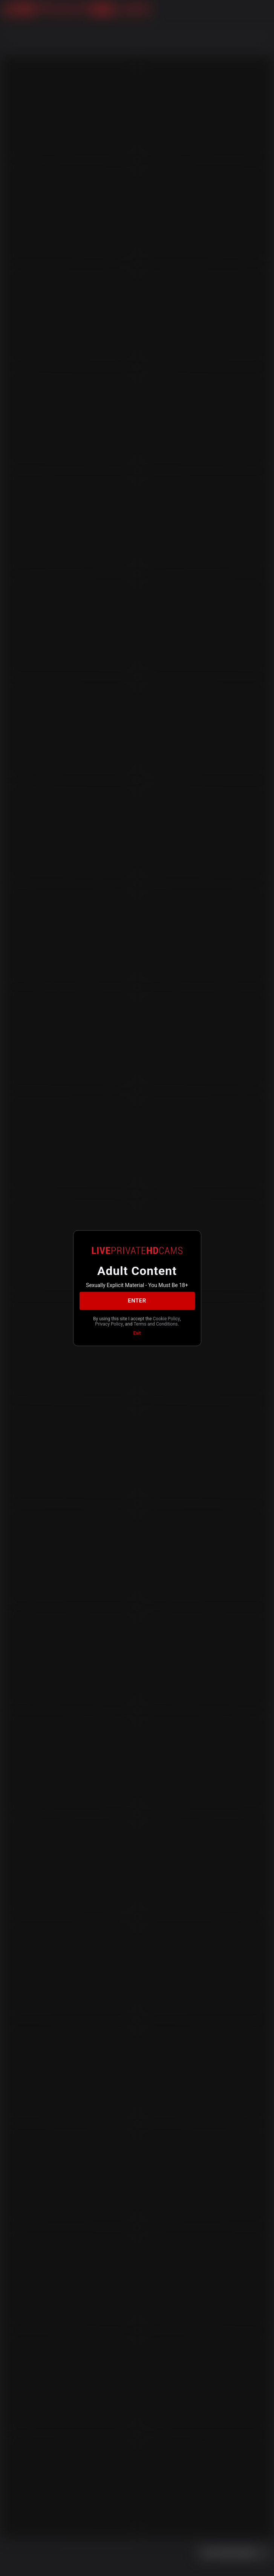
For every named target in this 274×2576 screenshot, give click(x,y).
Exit (137, 1332)
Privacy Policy (109, 1324)
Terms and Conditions (155, 1324)
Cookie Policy (166, 1318)
